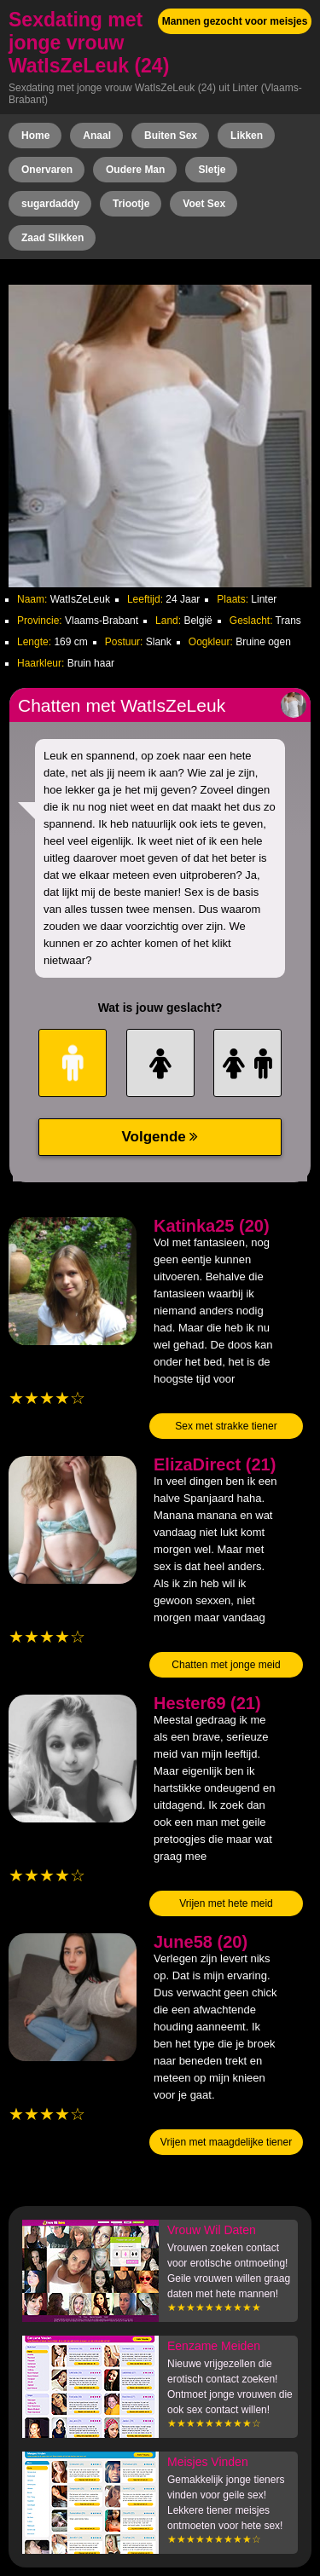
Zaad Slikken (52, 238)
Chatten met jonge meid (226, 1665)
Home (35, 136)
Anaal (97, 136)
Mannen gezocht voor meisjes (235, 21)
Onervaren (47, 170)
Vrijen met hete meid (226, 1903)
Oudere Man (135, 170)
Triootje (131, 204)
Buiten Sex (170, 136)
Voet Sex (204, 204)
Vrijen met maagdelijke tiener (226, 2142)
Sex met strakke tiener (225, 1426)
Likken (246, 136)
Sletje (211, 170)
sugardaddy (50, 204)
